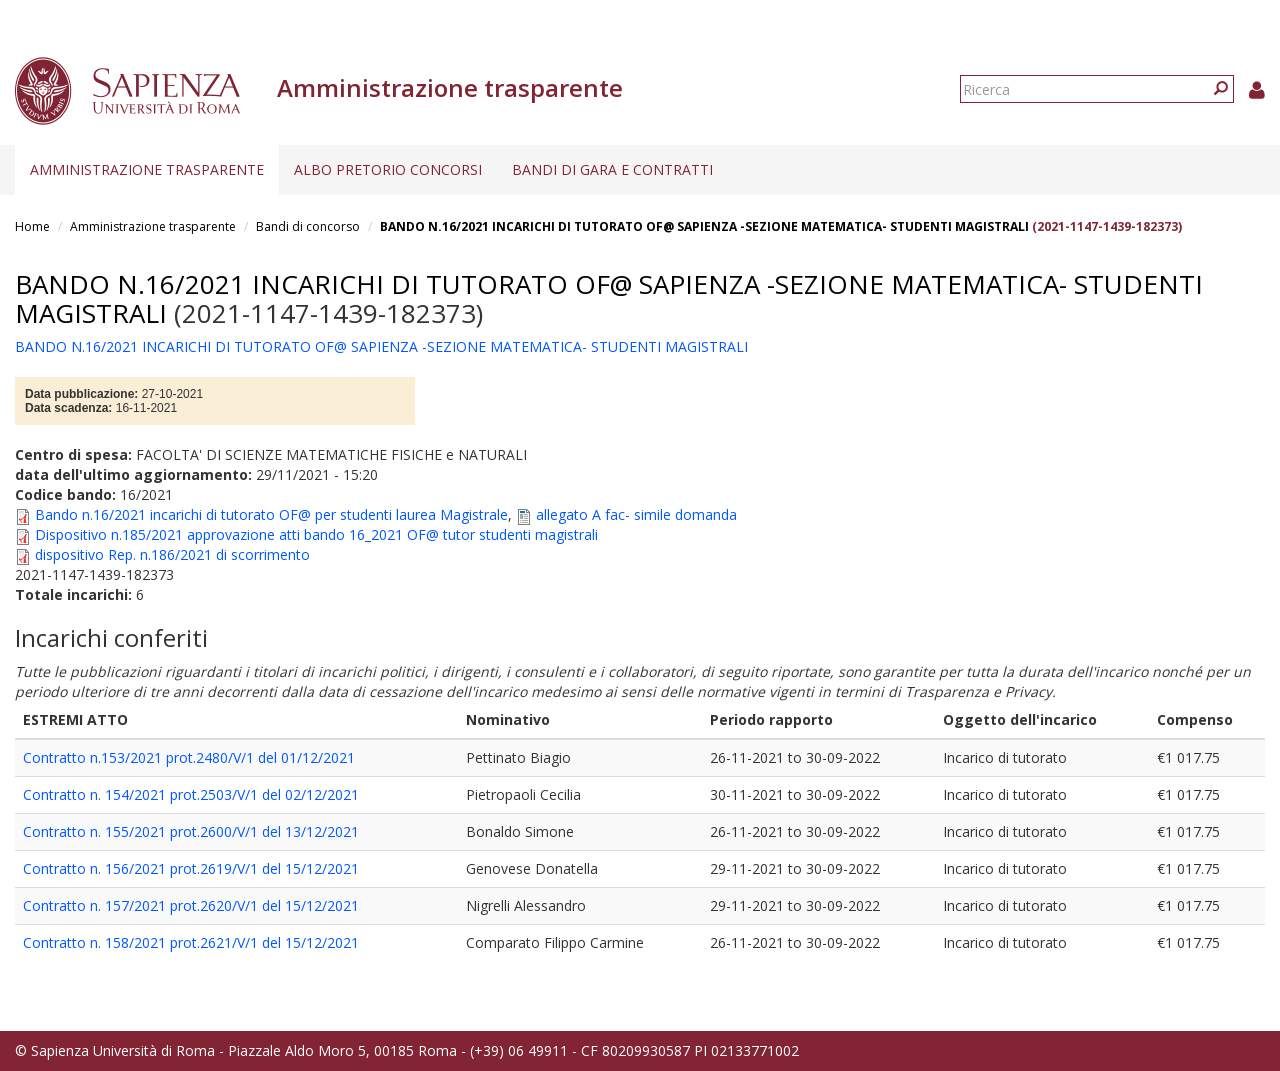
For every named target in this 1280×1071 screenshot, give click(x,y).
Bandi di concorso (308, 226)
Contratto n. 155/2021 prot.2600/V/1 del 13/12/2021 (191, 831)
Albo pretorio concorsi (388, 169)
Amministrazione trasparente (147, 169)
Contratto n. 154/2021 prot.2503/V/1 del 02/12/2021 (191, 794)
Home (32, 226)
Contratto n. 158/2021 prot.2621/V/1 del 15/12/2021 (191, 942)
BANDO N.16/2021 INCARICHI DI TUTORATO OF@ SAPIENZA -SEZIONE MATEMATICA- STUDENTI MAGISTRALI (704, 226)
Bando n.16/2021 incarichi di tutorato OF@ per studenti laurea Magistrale (271, 514)
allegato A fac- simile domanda (636, 514)
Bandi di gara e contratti (612, 169)
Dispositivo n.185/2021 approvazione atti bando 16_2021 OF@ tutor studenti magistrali (316, 534)
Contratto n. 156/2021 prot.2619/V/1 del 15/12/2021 (191, 868)
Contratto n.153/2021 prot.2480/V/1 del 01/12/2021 (189, 757)
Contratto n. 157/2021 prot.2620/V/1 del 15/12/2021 (191, 905)
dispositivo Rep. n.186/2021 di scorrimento (172, 554)
